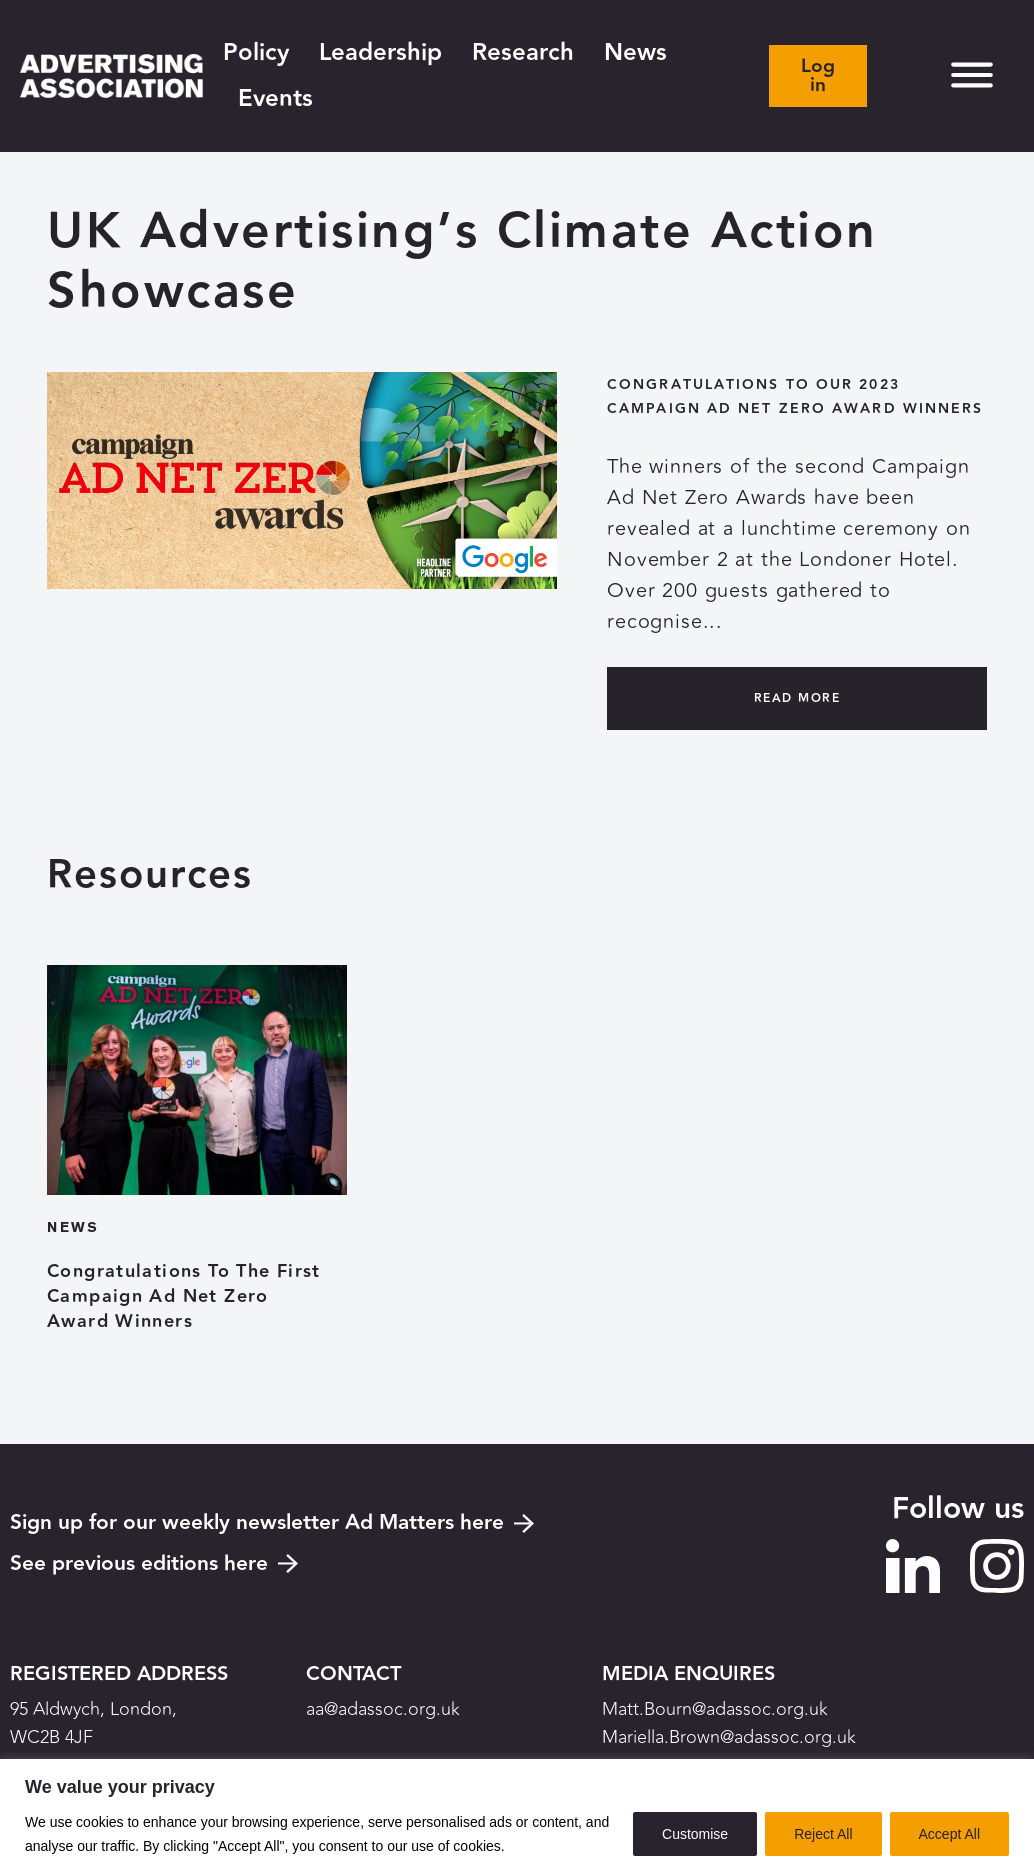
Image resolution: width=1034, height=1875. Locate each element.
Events (275, 98)
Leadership (380, 52)
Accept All (949, 1834)
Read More (797, 698)
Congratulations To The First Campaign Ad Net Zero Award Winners (184, 1296)
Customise (695, 1834)
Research (523, 52)
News (635, 52)
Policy (256, 52)
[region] (517, 1817)
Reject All (823, 1834)
